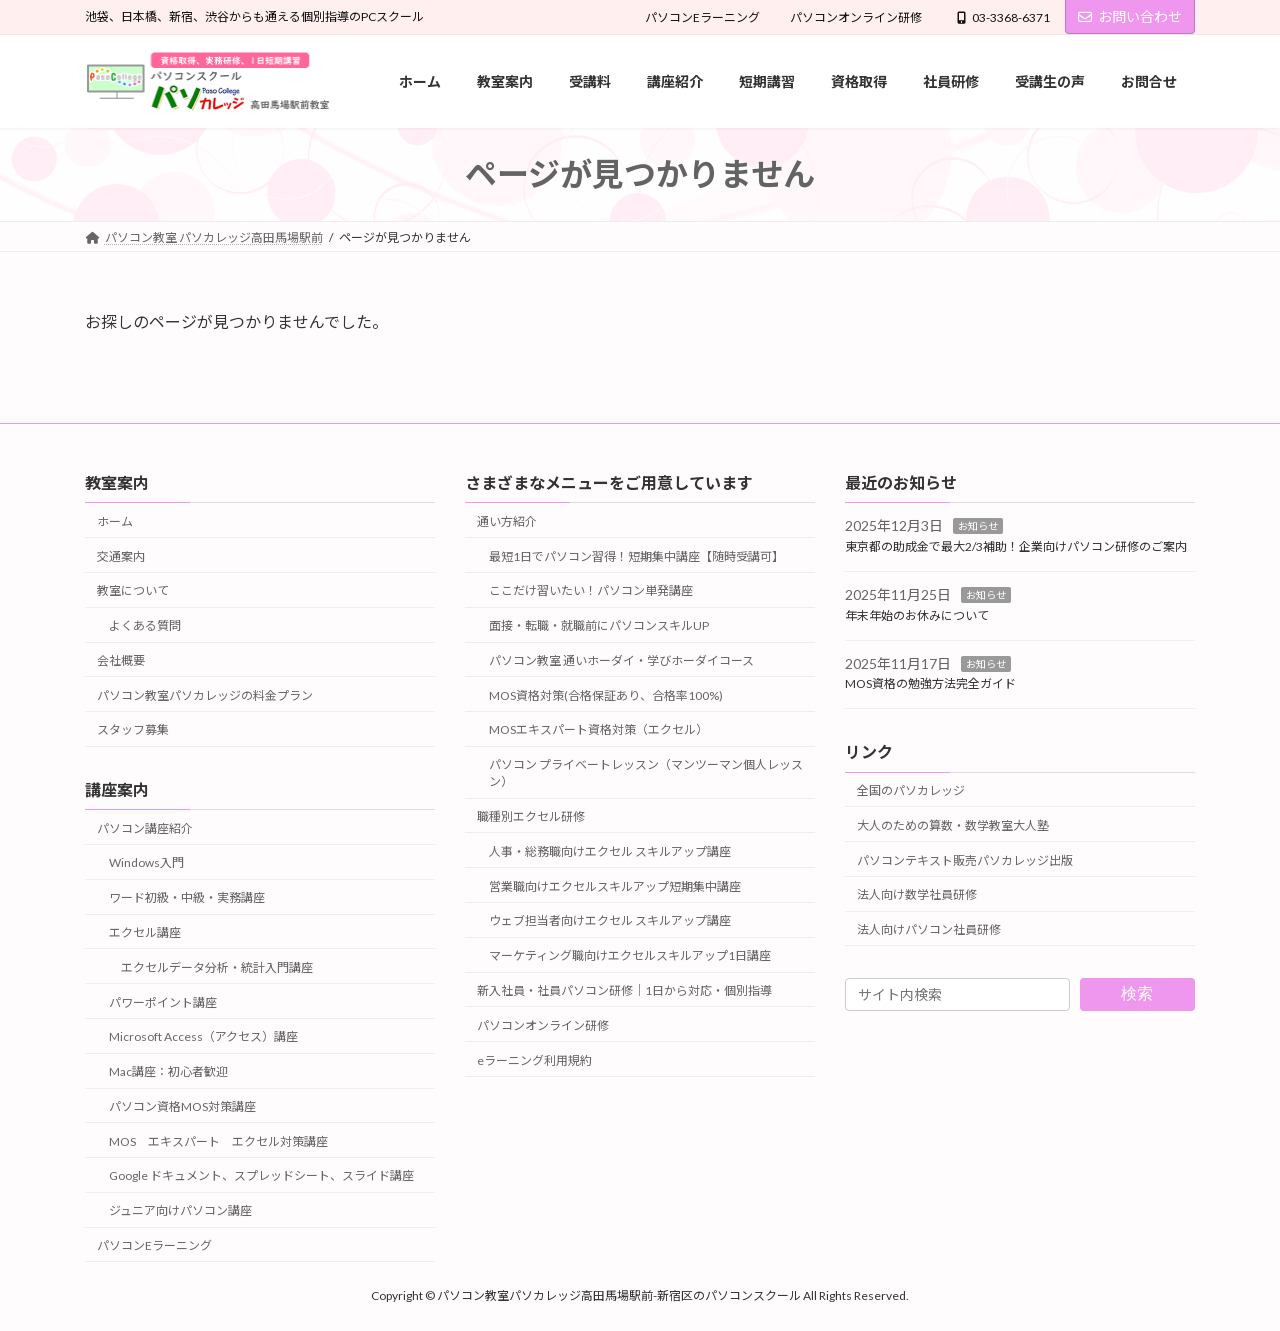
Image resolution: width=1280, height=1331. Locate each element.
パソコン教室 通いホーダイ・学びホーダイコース (621, 660)
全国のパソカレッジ (911, 790)
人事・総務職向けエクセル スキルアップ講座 (610, 851)
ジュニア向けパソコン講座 (180, 1210)
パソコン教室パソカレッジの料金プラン (205, 695)
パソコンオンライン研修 (856, 17)
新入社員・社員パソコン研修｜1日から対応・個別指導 (624, 990)
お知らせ (978, 526)
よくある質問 (145, 625)
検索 (1137, 993)
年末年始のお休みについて (917, 615)
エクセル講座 (145, 932)
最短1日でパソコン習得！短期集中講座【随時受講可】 (636, 555)
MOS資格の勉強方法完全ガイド (930, 683)
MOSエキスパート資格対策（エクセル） (598, 729)
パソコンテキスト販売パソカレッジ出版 (965, 859)
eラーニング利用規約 (534, 1059)
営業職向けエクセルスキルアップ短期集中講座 (615, 885)
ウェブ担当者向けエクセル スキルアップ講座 (610, 920)
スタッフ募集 (133, 729)
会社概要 (121, 660)
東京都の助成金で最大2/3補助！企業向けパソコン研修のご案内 (1016, 546)
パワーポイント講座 (163, 1001)
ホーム (115, 521)
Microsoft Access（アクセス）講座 (203, 1036)
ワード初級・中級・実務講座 (187, 897)
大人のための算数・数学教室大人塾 (953, 825)
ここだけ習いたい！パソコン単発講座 (591, 590)
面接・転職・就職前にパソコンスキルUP (599, 625)
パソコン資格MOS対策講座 (182, 1106)
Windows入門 (146, 862)
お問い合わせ (1130, 16)
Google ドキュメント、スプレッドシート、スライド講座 (261, 1175)
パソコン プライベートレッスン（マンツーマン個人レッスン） (646, 773)
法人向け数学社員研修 (917, 894)
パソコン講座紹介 (145, 828)
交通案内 (121, 555)
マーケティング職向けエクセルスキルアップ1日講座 (630, 955)
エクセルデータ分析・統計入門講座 (217, 967)
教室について (133, 590)
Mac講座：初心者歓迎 (168, 1071)
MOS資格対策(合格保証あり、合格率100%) (606, 695)
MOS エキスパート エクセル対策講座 (218, 1141)
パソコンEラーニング (702, 17)
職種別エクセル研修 (531, 816)
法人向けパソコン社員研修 (929, 929)
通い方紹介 (507, 521)
